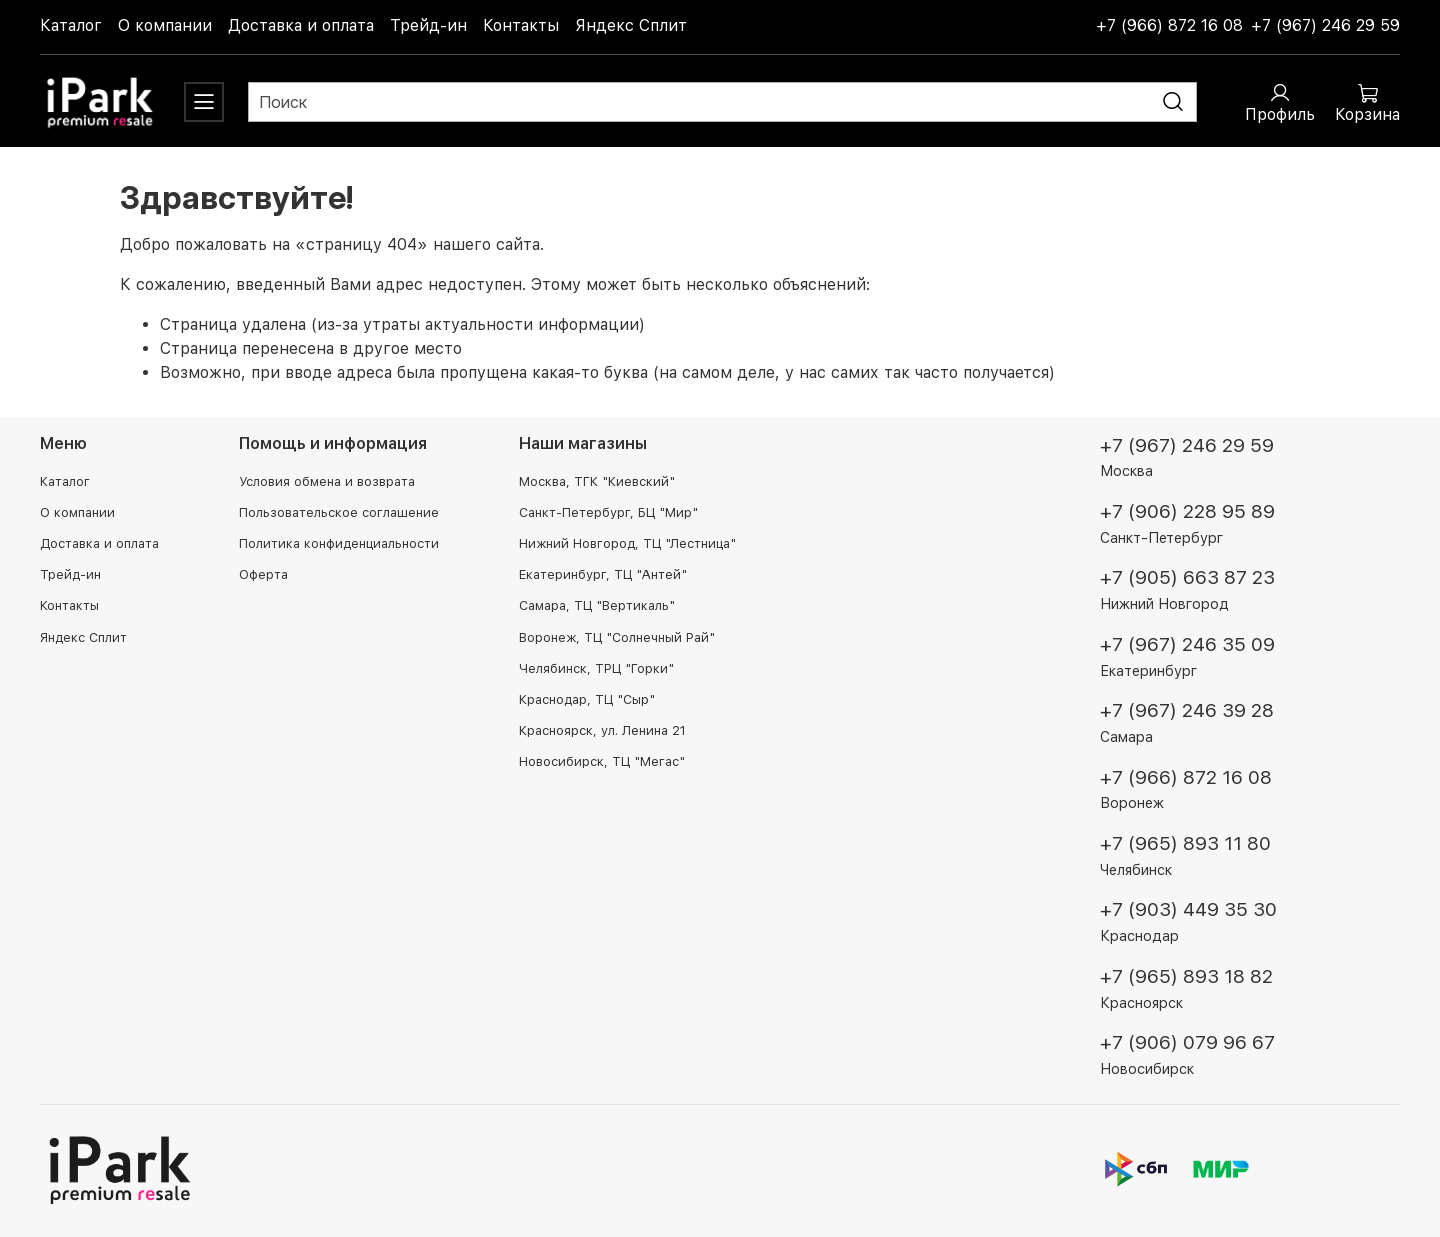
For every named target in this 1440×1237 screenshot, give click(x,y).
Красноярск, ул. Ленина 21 (602, 730)
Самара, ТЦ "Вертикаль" (597, 605)
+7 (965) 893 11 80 (1185, 843)
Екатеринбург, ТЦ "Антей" (603, 574)
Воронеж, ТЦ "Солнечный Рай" (617, 637)
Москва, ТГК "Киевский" (597, 481)
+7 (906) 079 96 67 (1187, 1042)
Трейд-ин (428, 25)
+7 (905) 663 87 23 (1187, 577)
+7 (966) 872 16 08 (1169, 25)
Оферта (263, 574)
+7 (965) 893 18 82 (1186, 976)
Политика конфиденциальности (339, 543)
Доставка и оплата (301, 25)
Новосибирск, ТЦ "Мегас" (602, 761)
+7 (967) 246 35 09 (1187, 644)
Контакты (521, 25)
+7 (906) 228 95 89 (1187, 511)
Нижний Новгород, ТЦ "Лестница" (627, 543)
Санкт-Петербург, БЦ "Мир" (608, 512)
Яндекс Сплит (631, 25)
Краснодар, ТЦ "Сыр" (587, 699)
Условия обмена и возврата (327, 481)
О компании (165, 25)
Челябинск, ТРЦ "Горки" (596, 668)
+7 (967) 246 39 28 (1187, 710)
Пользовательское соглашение (339, 512)
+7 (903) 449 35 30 (1188, 909)
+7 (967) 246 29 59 (1325, 25)
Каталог (71, 25)
